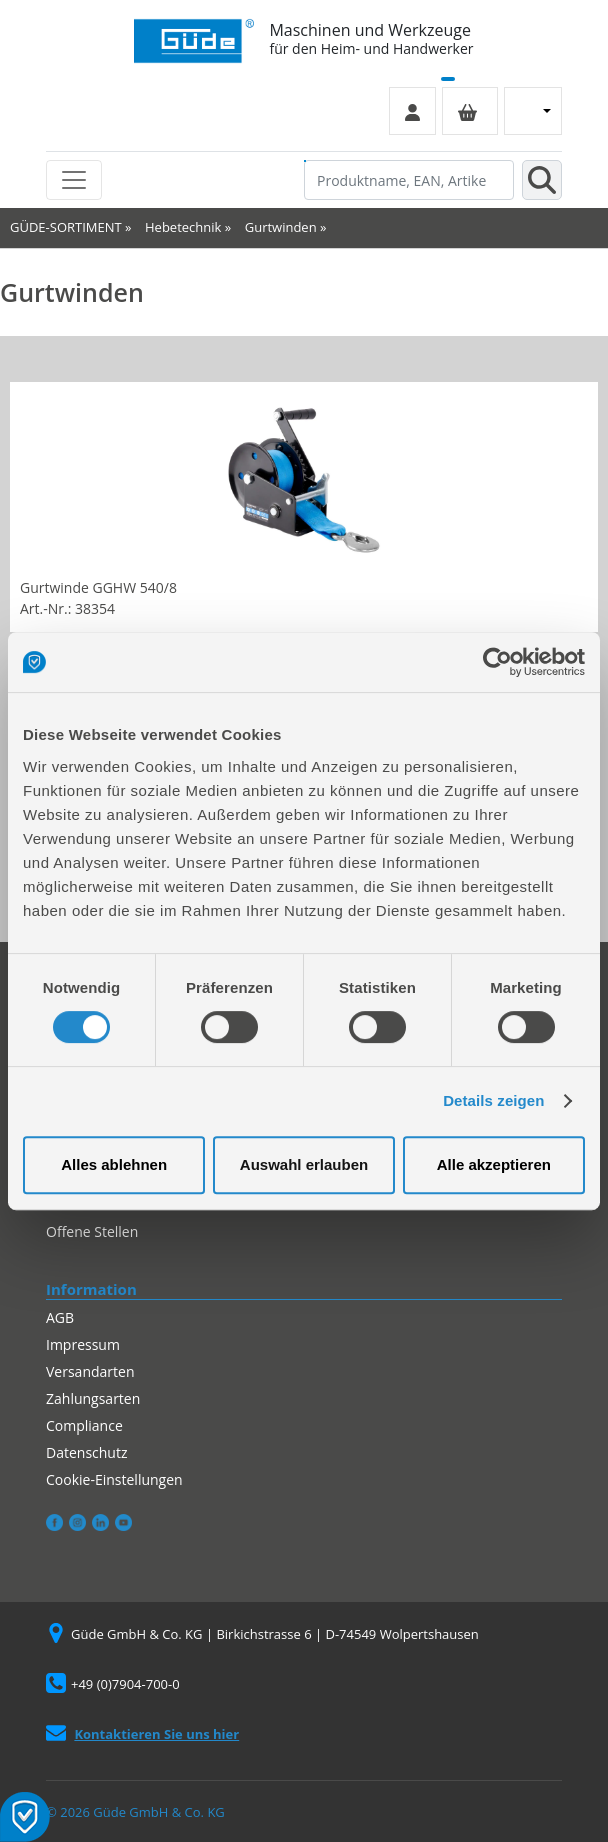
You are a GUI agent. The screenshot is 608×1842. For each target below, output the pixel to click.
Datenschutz (86, 1452)
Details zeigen (493, 1100)
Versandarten (90, 1371)
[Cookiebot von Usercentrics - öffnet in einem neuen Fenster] (497, 662)
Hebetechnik (183, 227)
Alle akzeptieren (494, 1164)
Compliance (84, 1425)
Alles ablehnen (114, 1164)
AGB (60, 1317)
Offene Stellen (92, 1231)
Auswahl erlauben (304, 1164)
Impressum (83, 1344)
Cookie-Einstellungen (114, 1479)
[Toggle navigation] (74, 180)
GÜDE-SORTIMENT (66, 227)
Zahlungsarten (93, 1398)
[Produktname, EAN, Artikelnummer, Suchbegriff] (409, 180)
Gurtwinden (281, 227)
